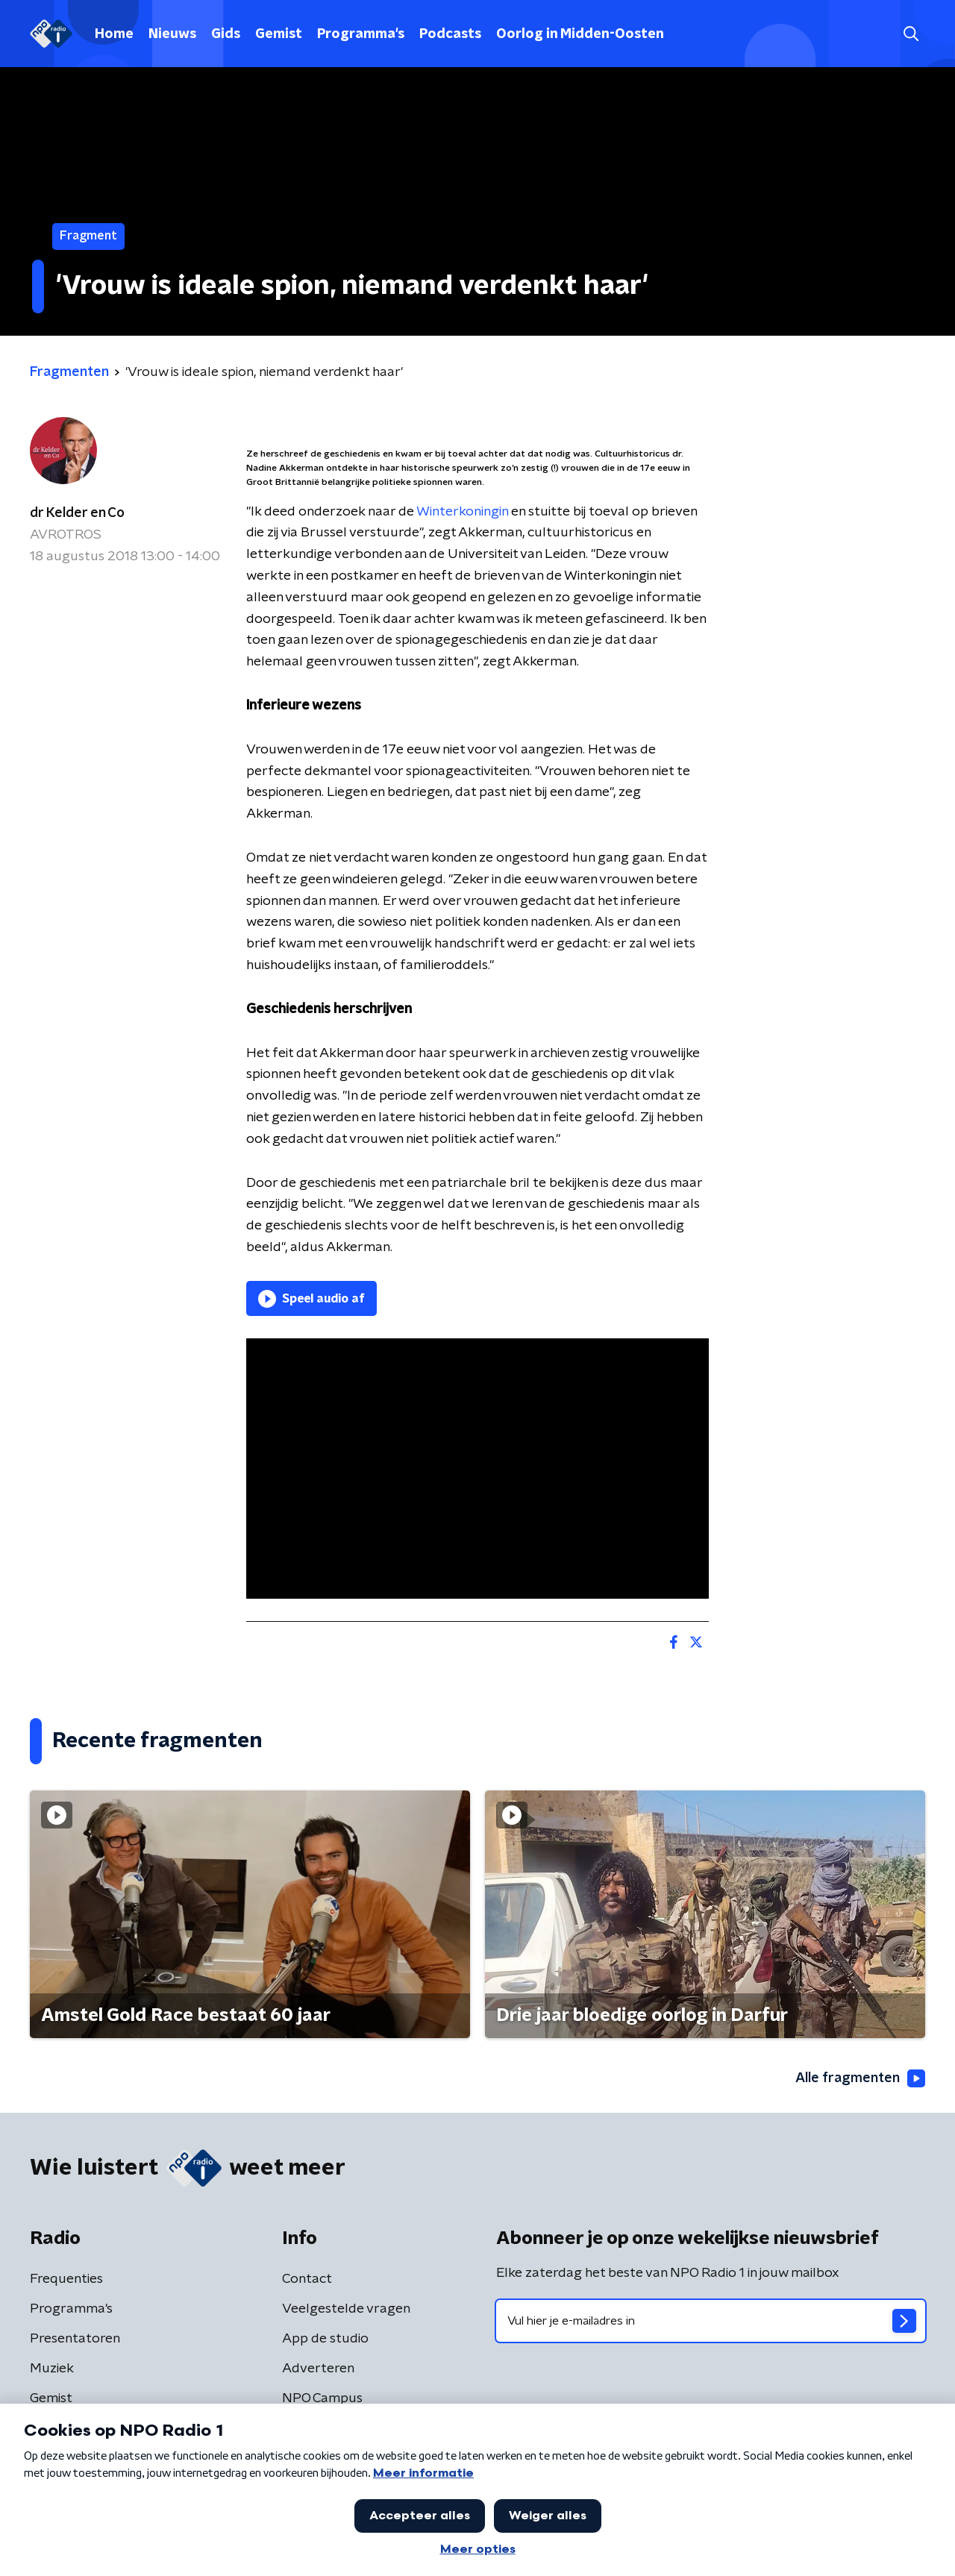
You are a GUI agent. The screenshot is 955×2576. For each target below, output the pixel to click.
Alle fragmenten (860, 2078)
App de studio (325, 2338)
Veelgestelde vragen (346, 2309)
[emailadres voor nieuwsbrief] (710, 2321)
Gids (225, 34)
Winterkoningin (462, 511)
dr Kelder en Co (77, 513)
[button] (910, 34)
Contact (307, 2279)
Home (114, 34)
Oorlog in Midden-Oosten (580, 34)
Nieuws (172, 34)
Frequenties (66, 2279)
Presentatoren (75, 2338)
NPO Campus (322, 2398)
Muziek (52, 2368)
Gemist (278, 34)
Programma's (360, 34)
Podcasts (450, 34)
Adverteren (318, 2368)
